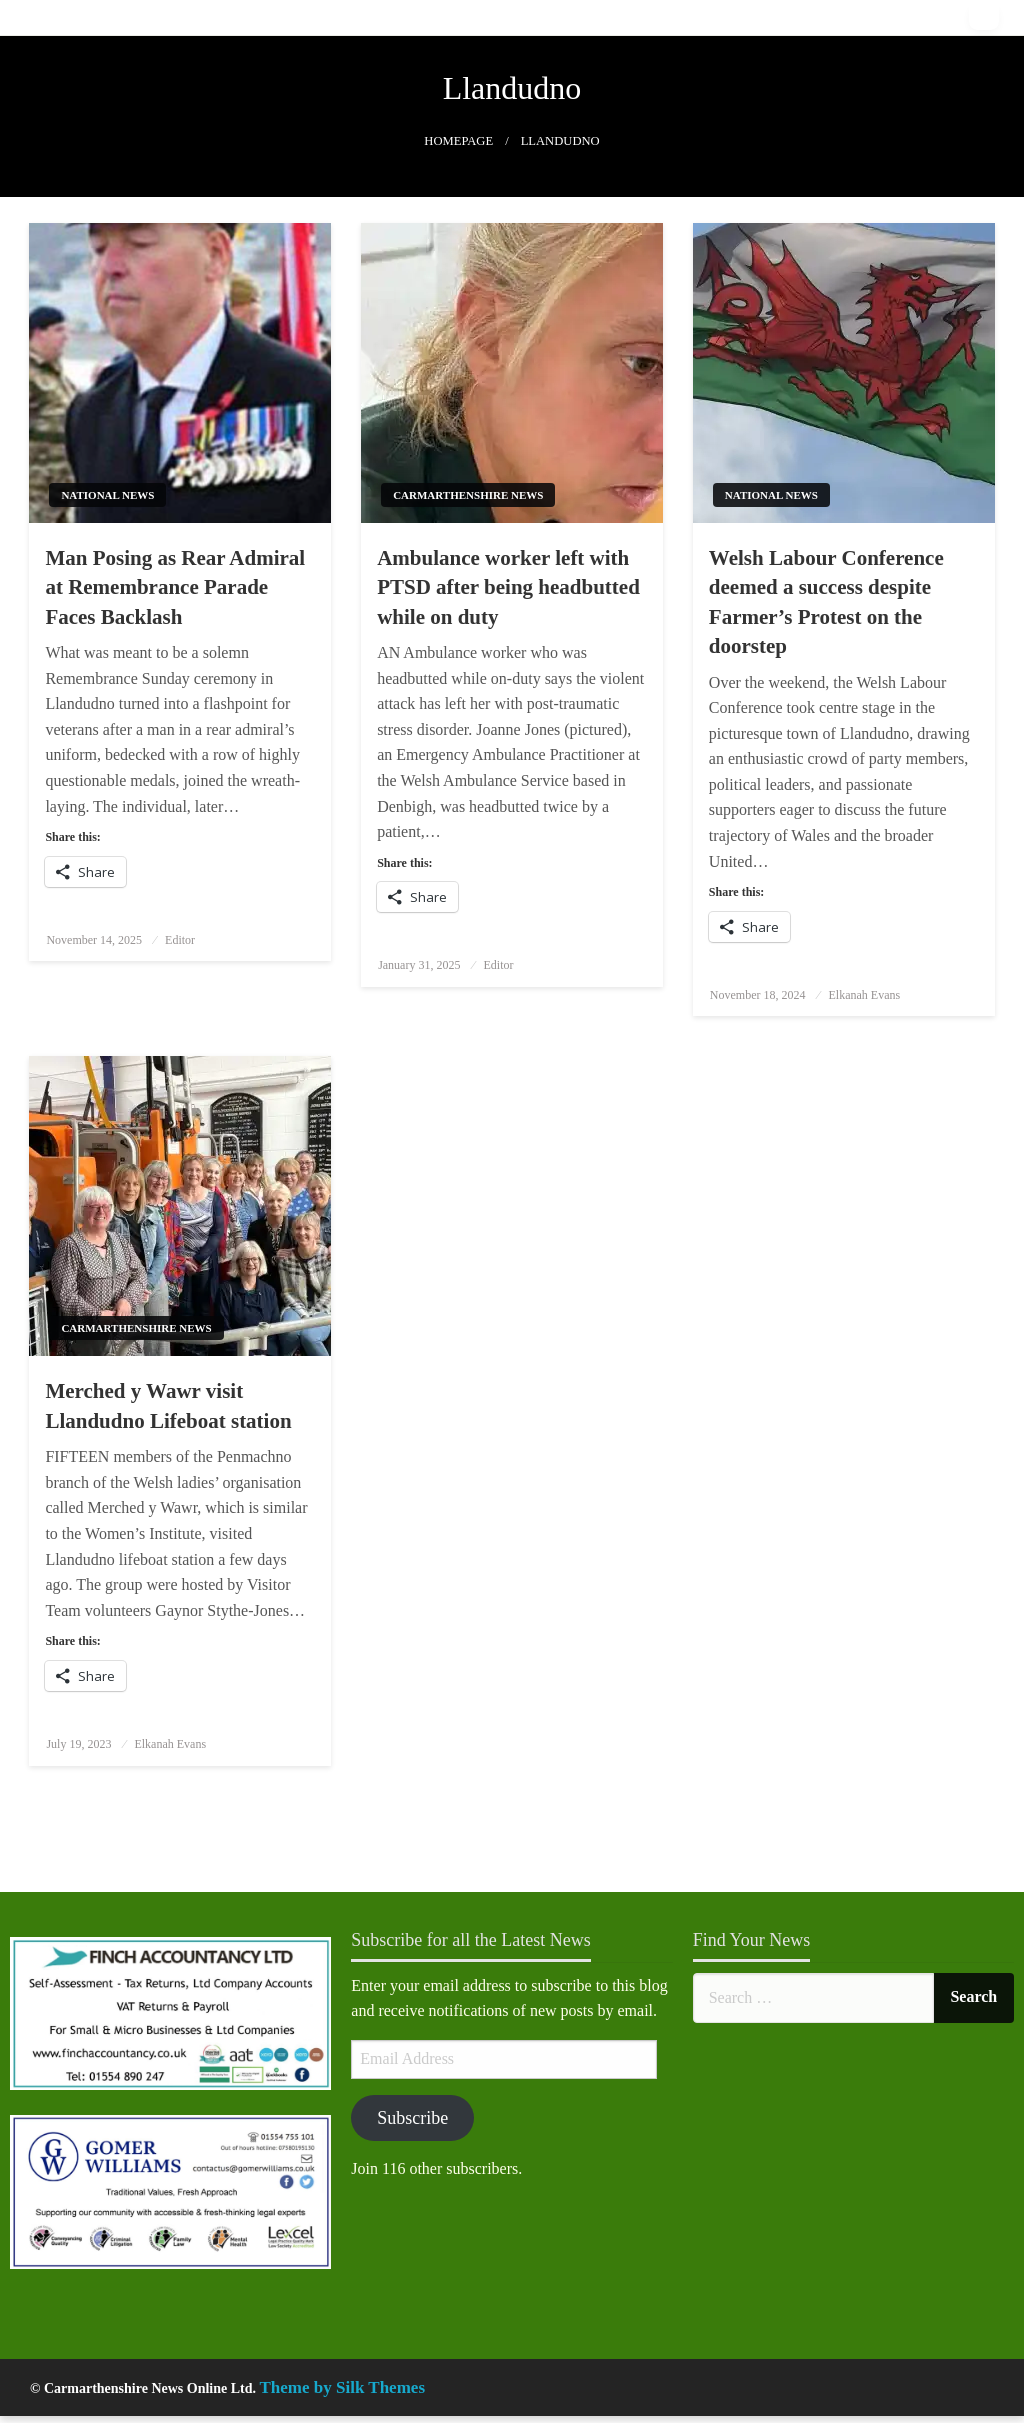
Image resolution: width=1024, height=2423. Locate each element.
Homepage (458, 141)
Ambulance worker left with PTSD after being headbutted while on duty (508, 587)
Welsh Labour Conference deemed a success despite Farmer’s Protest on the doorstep (826, 602)
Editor (180, 940)
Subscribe (412, 2118)
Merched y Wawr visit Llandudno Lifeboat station (168, 1405)
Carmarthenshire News (468, 495)
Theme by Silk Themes (342, 2387)
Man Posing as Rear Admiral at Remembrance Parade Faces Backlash (175, 587)
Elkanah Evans (865, 995)
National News (107, 495)
